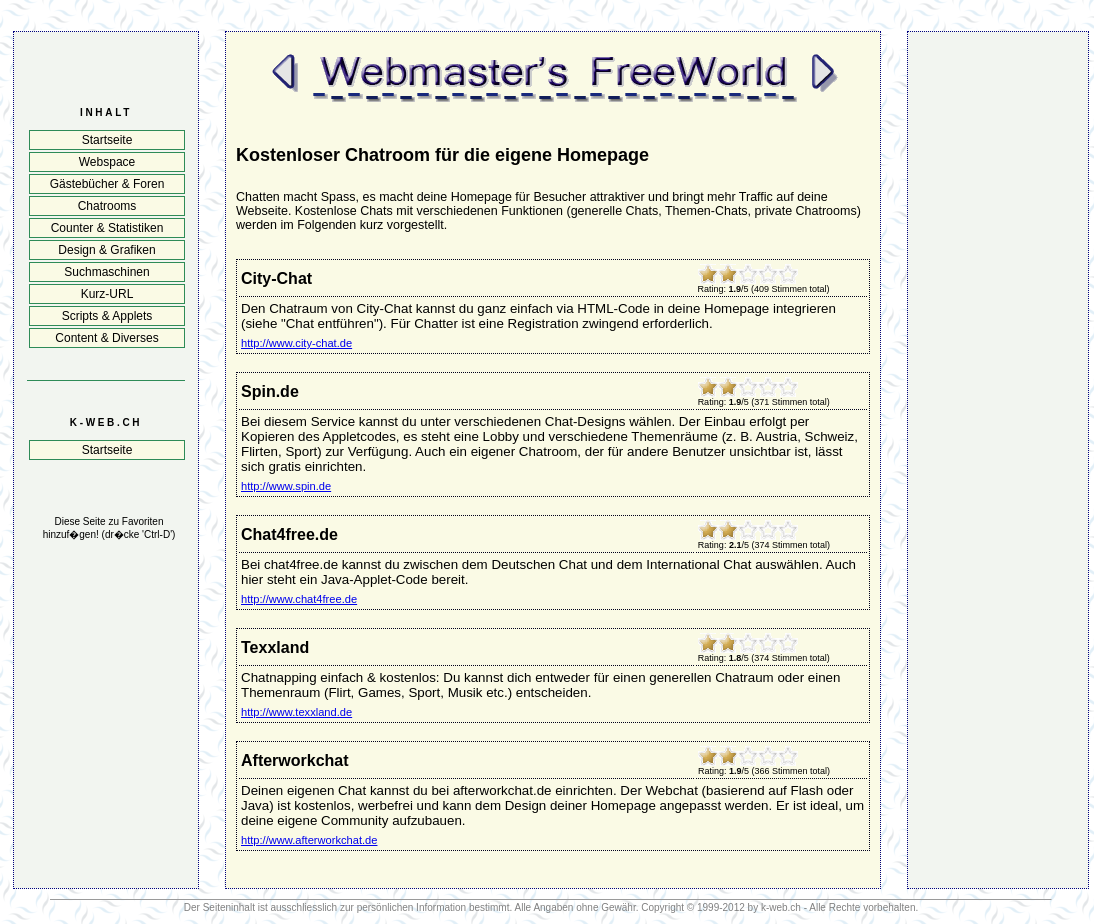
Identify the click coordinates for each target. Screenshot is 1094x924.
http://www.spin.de (286, 486)
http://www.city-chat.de (296, 343)
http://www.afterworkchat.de (309, 840)
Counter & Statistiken (107, 228)
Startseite (107, 140)
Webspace (107, 162)
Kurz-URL (107, 294)
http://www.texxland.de (296, 712)
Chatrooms (107, 206)
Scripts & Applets (107, 316)
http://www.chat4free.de (299, 599)
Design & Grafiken (106, 250)
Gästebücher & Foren (107, 184)
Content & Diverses (106, 338)
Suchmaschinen (106, 272)
